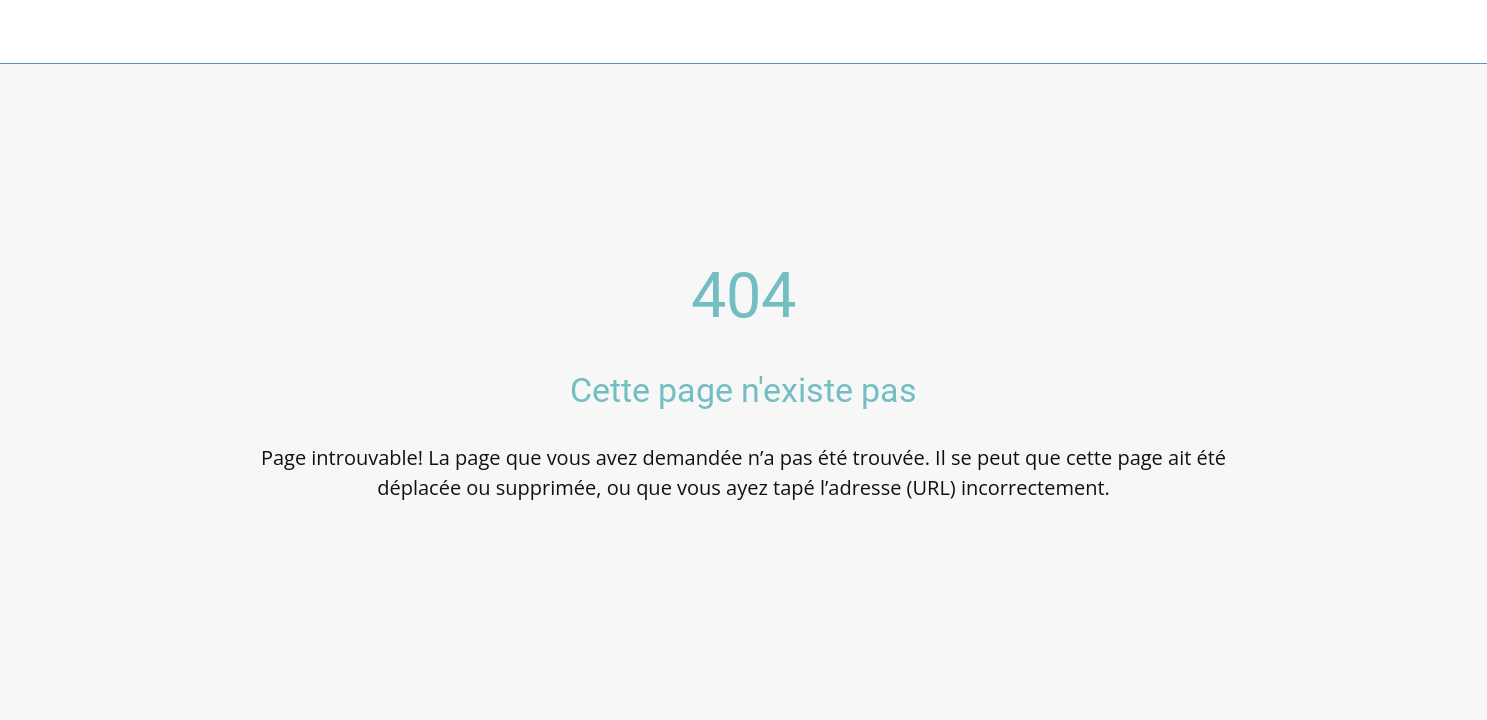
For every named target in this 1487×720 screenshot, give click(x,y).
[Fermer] (40, 32)
